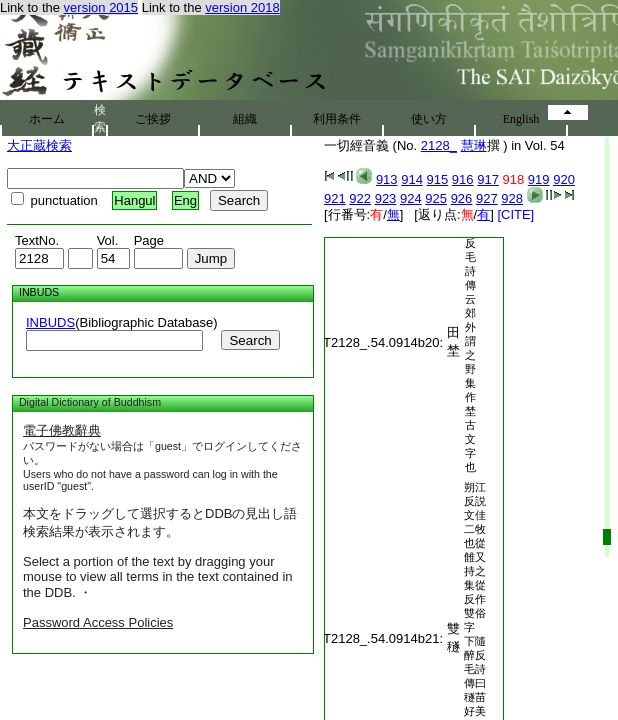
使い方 (429, 119)
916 (463, 179)
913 (387, 179)
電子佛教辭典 (62, 430)
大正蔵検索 (39, 145)
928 (512, 198)
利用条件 (337, 119)
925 (436, 198)
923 (386, 198)
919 (539, 179)
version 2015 (101, 7)
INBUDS (50, 322)
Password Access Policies (98, 622)
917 (488, 179)
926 (462, 198)
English (521, 119)
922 (360, 198)
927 (487, 198)
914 (412, 179)
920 (564, 179)
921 (335, 198)
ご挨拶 (153, 119)
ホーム (47, 119)
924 (411, 198)
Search (250, 340)
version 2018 (242, 7)
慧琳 (474, 145)
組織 (245, 119)
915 (438, 179)
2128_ (439, 145)
